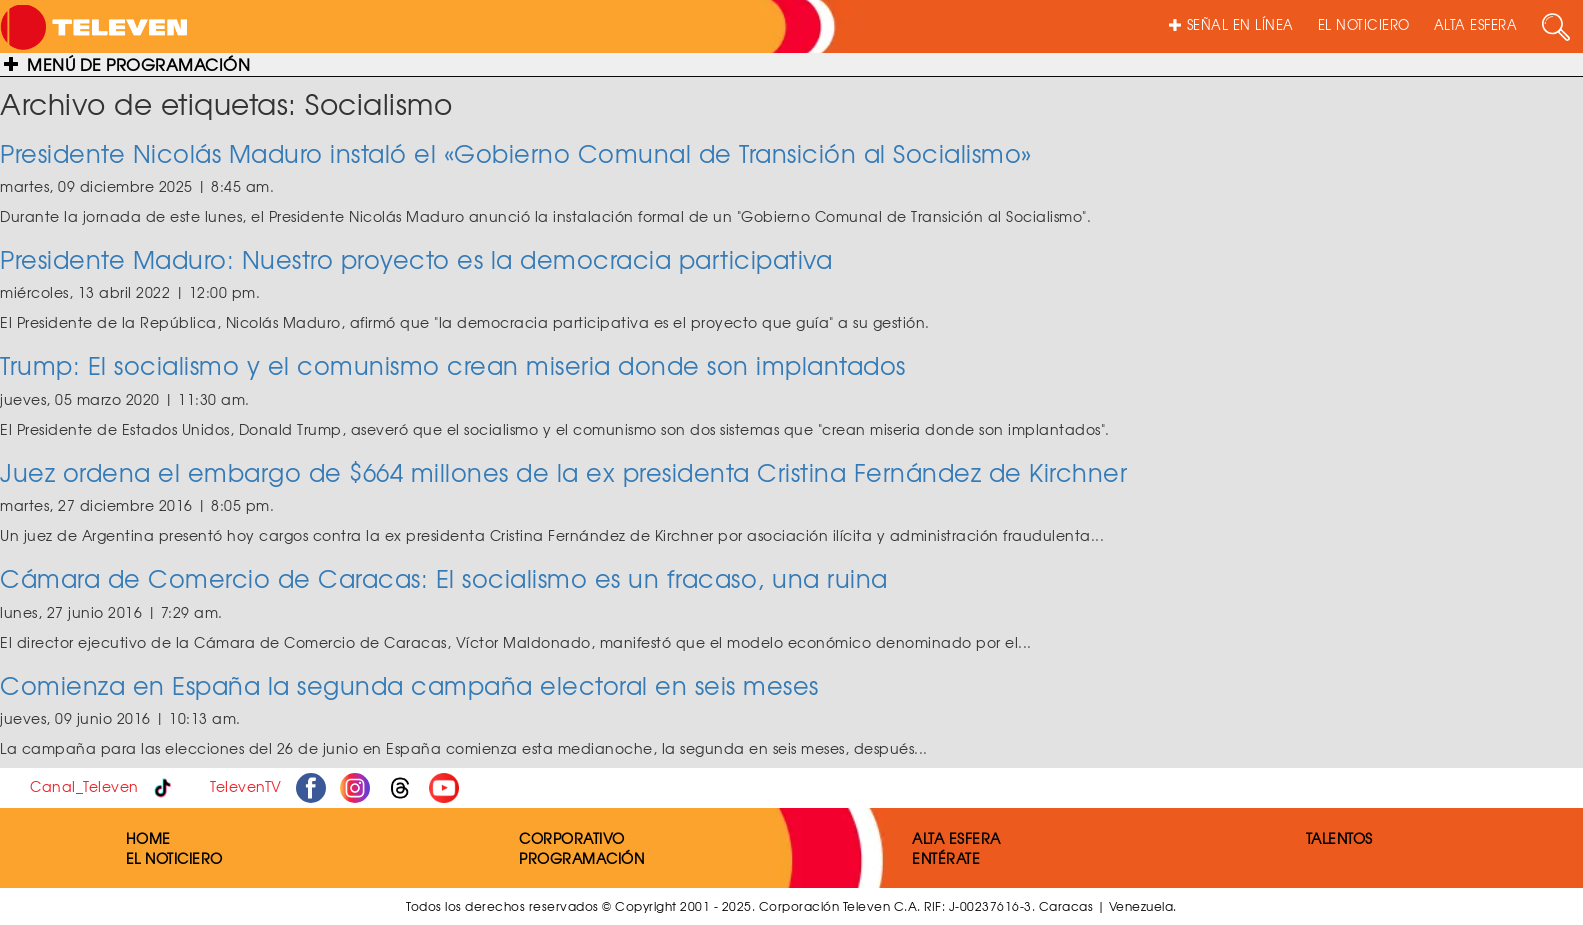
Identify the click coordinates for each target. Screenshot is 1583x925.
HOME (148, 838)
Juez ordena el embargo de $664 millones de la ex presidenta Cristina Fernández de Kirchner (563, 472)
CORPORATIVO (572, 838)
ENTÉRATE (946, 858)
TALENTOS (1339, 838)
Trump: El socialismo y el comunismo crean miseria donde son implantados (453, 365)
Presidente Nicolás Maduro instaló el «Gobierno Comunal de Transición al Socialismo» (516, 153)
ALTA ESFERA (1476, 24)
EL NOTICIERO (1364, 24)
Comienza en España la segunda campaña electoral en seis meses (409, 685)
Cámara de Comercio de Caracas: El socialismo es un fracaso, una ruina (444, 578)
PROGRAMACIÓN (581, 858)
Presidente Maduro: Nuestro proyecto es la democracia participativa (416, 259)
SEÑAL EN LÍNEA (1231, 24)
